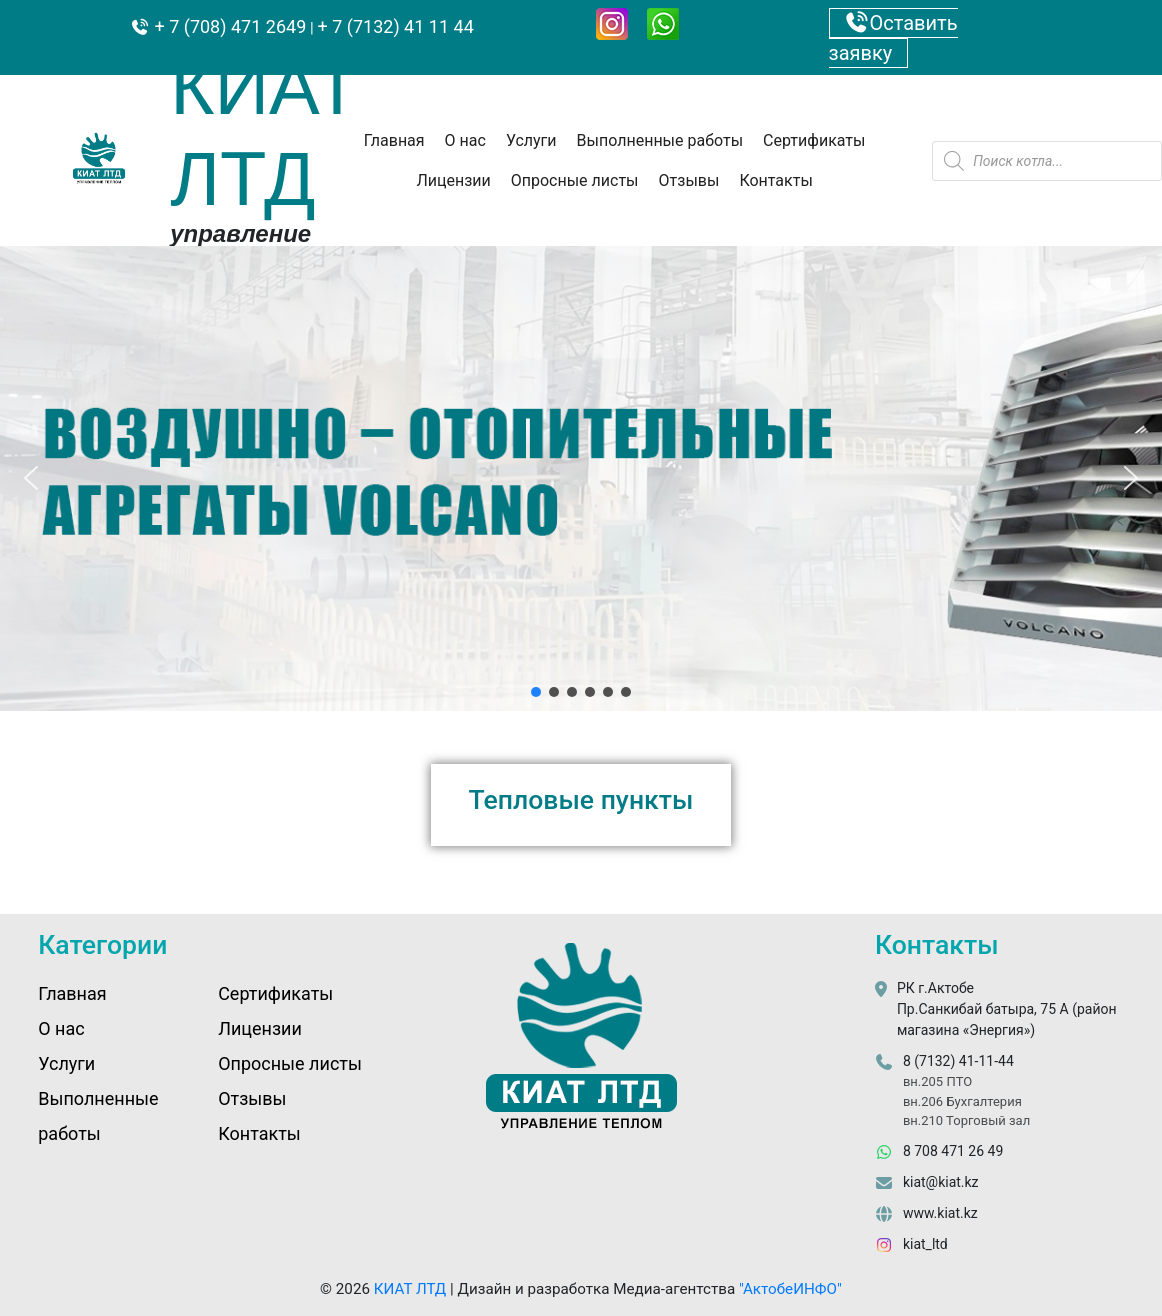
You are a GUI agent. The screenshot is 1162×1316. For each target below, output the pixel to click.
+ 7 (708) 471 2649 (228, 26)
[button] (31, 478)
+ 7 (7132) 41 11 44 (396, 26)
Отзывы (689, 180)
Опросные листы (575, 180)
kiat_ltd (925, 1244)
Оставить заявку (893, 38)
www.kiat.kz (940, 1213)
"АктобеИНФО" (790, 1289)
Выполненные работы (660, 140)
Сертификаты (814, 140)
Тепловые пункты (581, 799)
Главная (394, 140)
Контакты (775, 180)
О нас (465, 140)
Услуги (531, 140)
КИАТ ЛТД (410, 1289)
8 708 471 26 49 (953, 1151)
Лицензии (453, 180)
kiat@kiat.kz (941, 1182)
